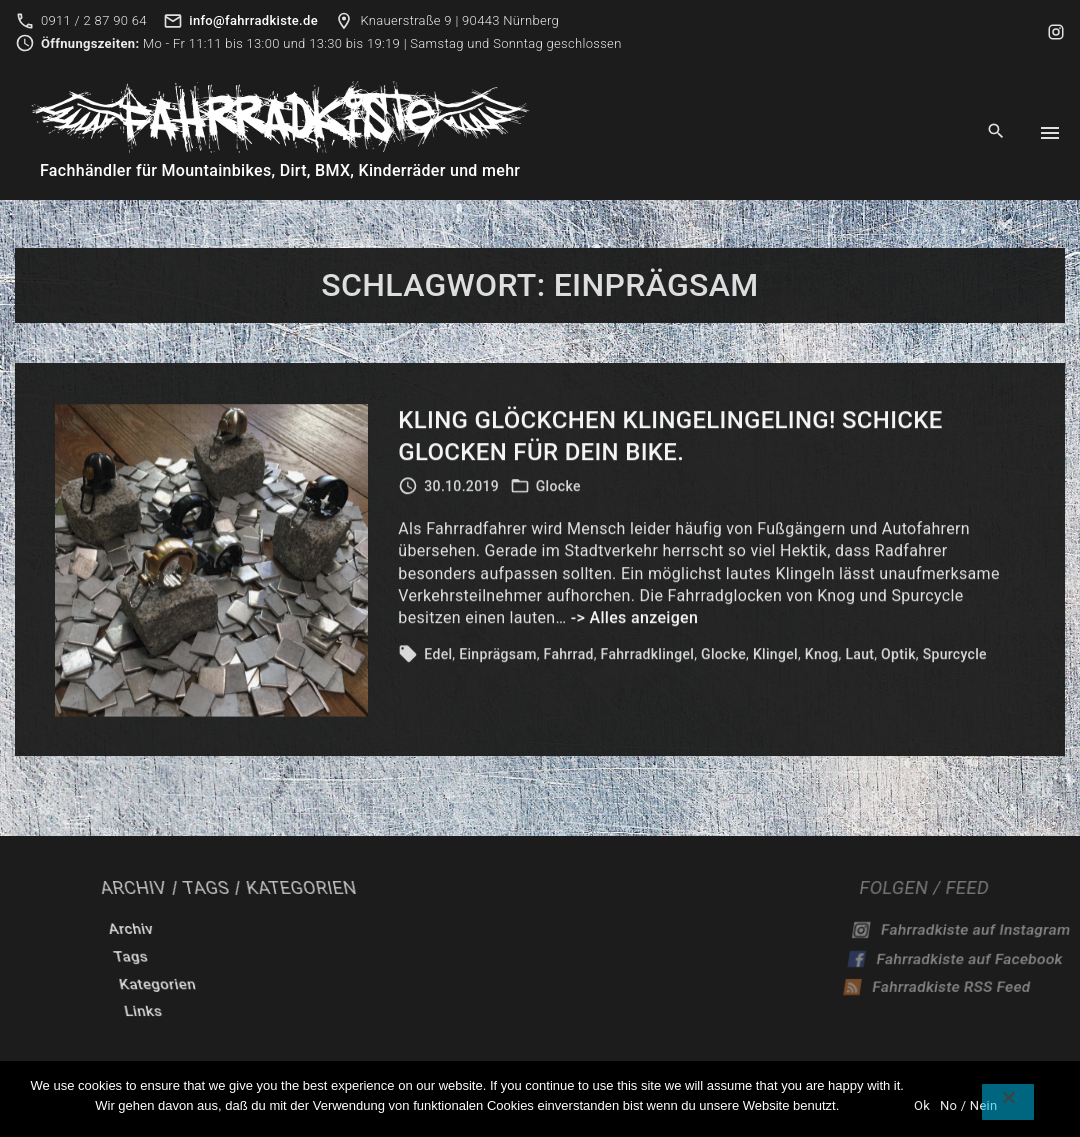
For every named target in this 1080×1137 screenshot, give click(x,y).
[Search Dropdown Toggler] (996, 132)
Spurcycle (955, 658)
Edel (438, 658)
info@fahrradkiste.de (253, 20)
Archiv (420, 929)
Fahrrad (569, 658)
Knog (822, 658)
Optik (898, 658)
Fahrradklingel (648, 658)
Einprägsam (497, 658)
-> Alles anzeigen (634, 622)
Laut (859, 658)
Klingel (775, 658)
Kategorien (420, 984)
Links (392, 1011)
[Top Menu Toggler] (1050, 133)
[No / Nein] (1008, 1102)
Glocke (558, 490)
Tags (406, 957)
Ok (922, 1105)
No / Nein (968, 1105)
